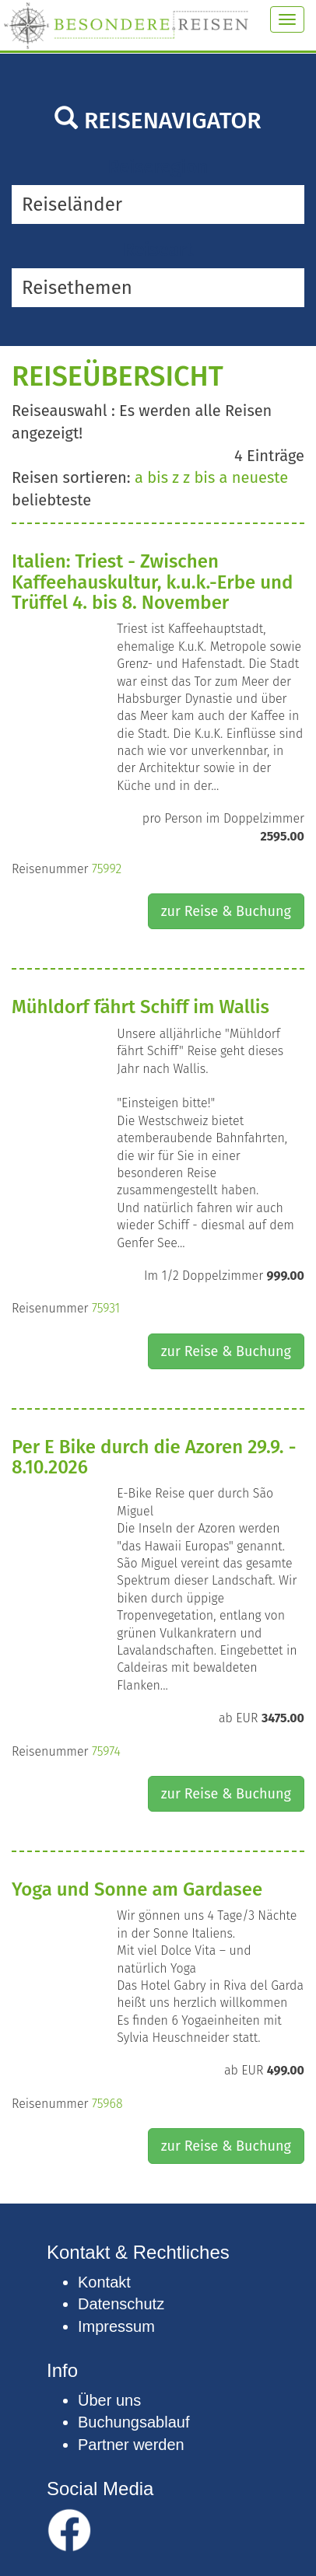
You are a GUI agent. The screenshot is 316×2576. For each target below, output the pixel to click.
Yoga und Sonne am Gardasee (137, 1889)
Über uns (109, 2400)
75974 (106, 1751)
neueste (260, 477)
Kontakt (104, 2282)
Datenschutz (121, 2303)
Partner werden (131, 2444)
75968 (107, 2103)
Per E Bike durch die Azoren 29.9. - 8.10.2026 (154, 1457)
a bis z (157, 477)
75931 (106, 1308)
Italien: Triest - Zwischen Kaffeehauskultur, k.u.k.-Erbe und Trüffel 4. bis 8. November (152, 582)
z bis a (205, 477)
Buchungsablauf (133, 2422)
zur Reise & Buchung (226, 911)
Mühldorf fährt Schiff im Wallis (140, 1007)
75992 (106, 869)
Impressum (116, 2326)
